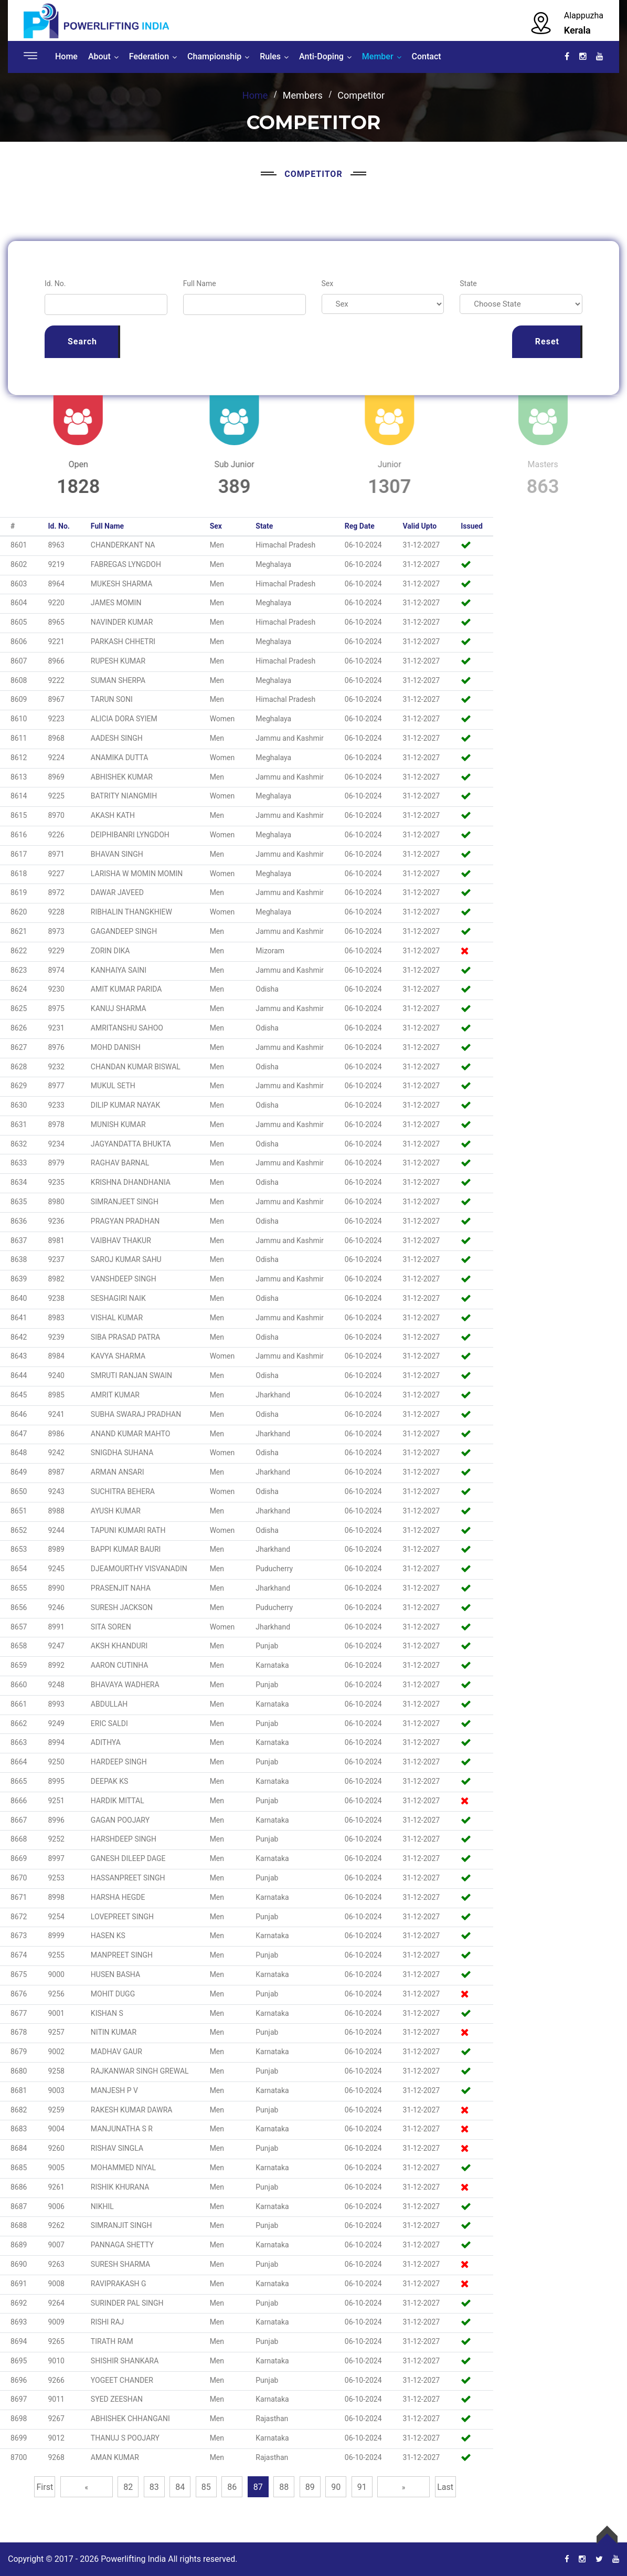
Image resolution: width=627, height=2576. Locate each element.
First (45, 2487)
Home (66, 56)
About (99, 56)
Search (82, 341)
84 (180, 2487)
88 (284, 2487)
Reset (547, 341)
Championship (214, 56)
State (468, 283)
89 (310, 2487)
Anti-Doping (321, 56)
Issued (472, 526)
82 (128, 2487)
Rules (270, 56)
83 (154, 2487)
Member (378, 56)
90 (336, 2487)
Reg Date (360, 526)
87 (258, 2487)
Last (445, 2487)
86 (232, 2487)
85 (206, 2487)
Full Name (199, 283)
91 (362, 2487)
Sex (328, 283)
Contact (426, 56)
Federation (149, 56)
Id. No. (55, 283)
